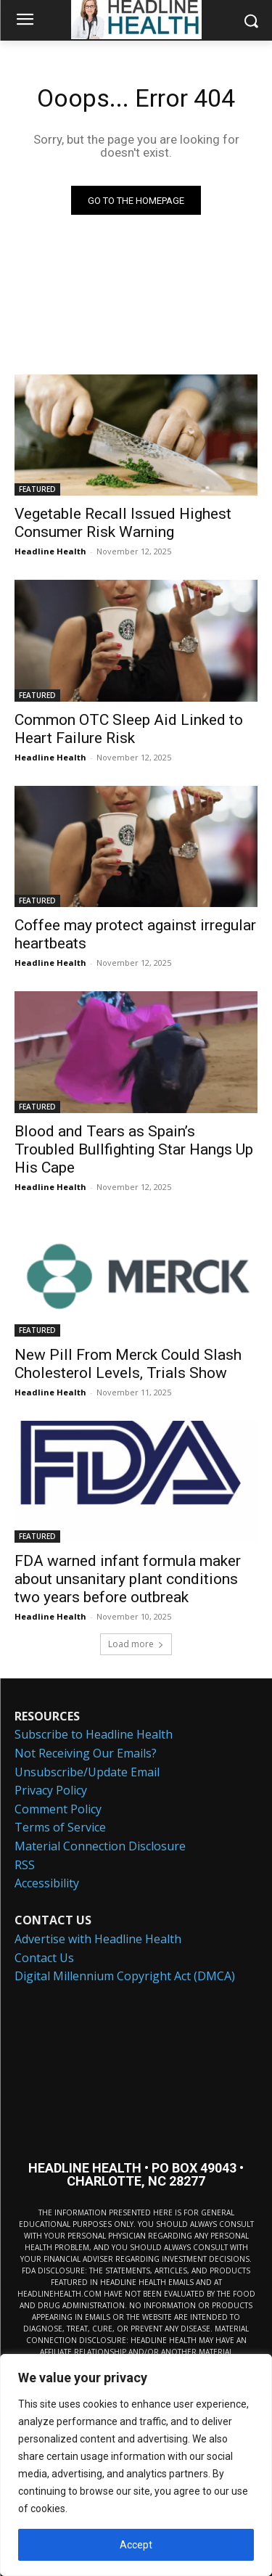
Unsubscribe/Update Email (87, 1772)
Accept (136, 2545)
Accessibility (47, 1883)
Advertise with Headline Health (98, 1939)
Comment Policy (58, 1809)
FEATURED (37, 489)
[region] (136, 2465)
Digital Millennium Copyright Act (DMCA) (125, 1976)
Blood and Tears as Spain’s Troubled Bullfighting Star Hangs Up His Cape (134, 1149)
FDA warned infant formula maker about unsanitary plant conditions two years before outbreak (128, 1579)
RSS (25, 1865)
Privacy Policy (51, 1790)
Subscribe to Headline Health (94, 1734)
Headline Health (50, 551)
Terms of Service (60, 1827)
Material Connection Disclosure (100, 1846)
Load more (136, 1644)
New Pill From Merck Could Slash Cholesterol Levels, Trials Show (128, 1364)
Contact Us (44, 1958)
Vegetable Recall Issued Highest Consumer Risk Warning (123, 523)
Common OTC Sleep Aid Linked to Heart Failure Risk (129, 729)
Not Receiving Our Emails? (86, 1753)
